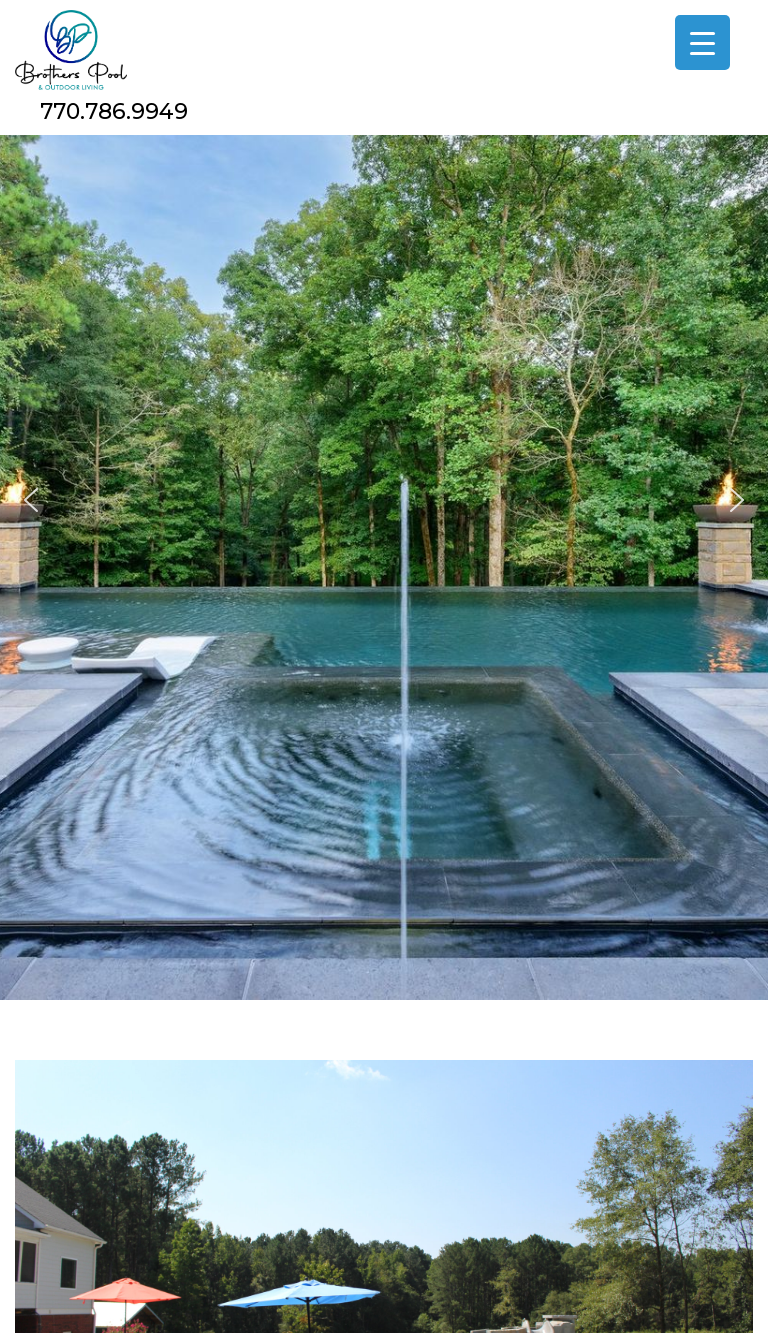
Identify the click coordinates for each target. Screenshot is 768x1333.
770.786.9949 (114, 111)
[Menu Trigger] (702, 42)
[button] (31, 500)
